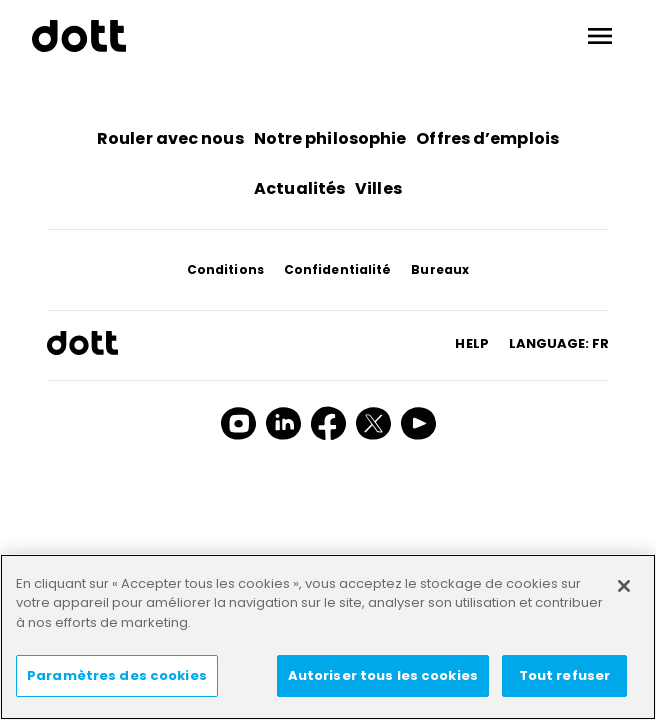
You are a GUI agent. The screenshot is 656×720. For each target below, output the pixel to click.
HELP (471, 343)
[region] (328, 637)
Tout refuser (565, 675)
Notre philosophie (330, 138)
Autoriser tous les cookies (383, 675)
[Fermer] (624, 586)
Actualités (299, 188)
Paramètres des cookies (117, 675)
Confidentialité (338, 269)
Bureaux (440, 269)
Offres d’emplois (487, 138)
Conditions (225, 269)
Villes (378, 188)
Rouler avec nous (170, 138)
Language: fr (559, 343)
